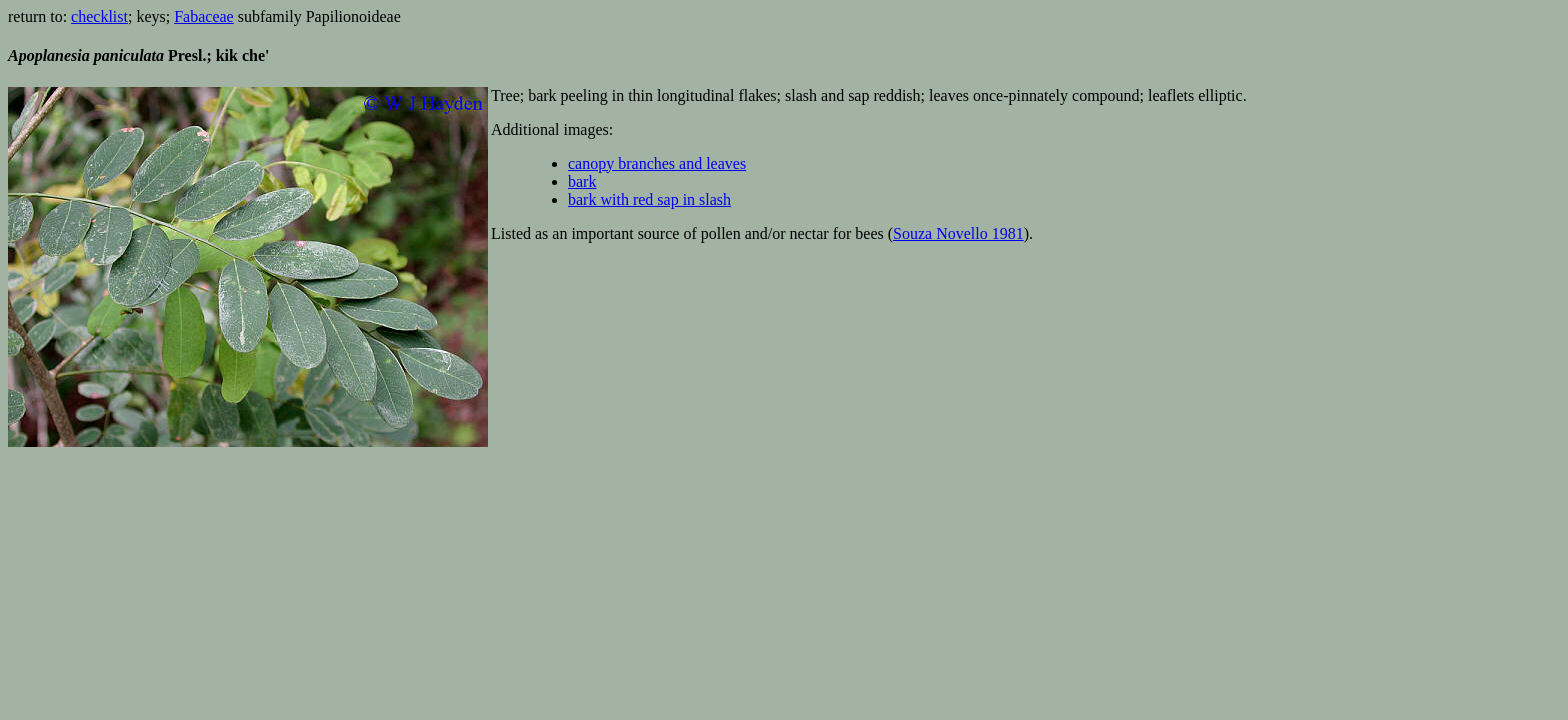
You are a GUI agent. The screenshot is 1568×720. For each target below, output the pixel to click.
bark (582, 181)
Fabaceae (204, 16)
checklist (99, 16)
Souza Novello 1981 (958, 233)
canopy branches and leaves (657, 163)
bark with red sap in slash (649, 199)
